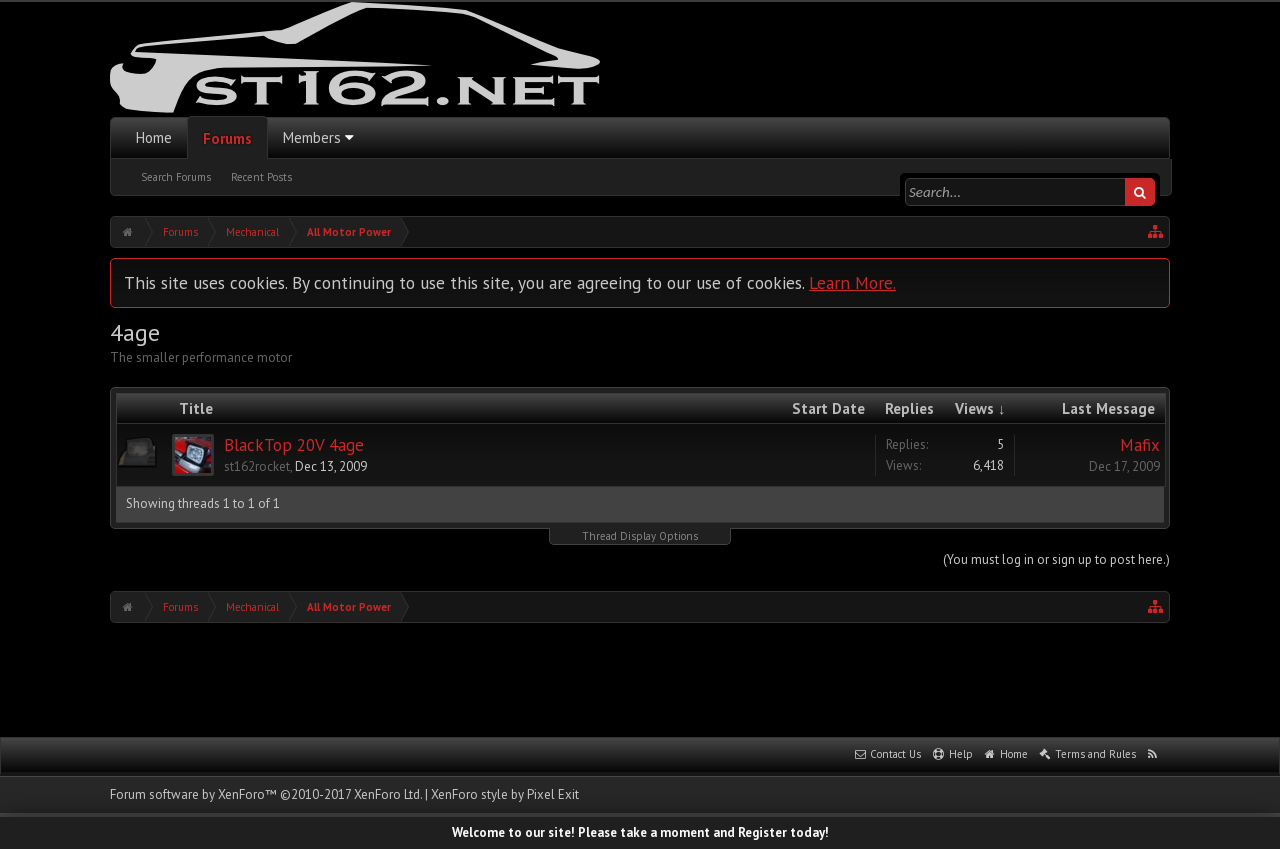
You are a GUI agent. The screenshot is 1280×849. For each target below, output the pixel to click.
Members (312, 137)
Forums (227, 138)
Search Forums (176, 177)
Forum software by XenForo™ (266, 794)
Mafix (1140, 445)
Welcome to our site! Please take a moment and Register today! (640, 832)
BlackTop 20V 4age (294, 445)
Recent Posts (261, 177)
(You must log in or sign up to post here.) (1056, 559)
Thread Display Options (640, 536)
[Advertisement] (640, 678)
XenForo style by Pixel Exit (505, 794)
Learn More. (852, 282)
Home (154, 137)
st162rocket (257, 466)
